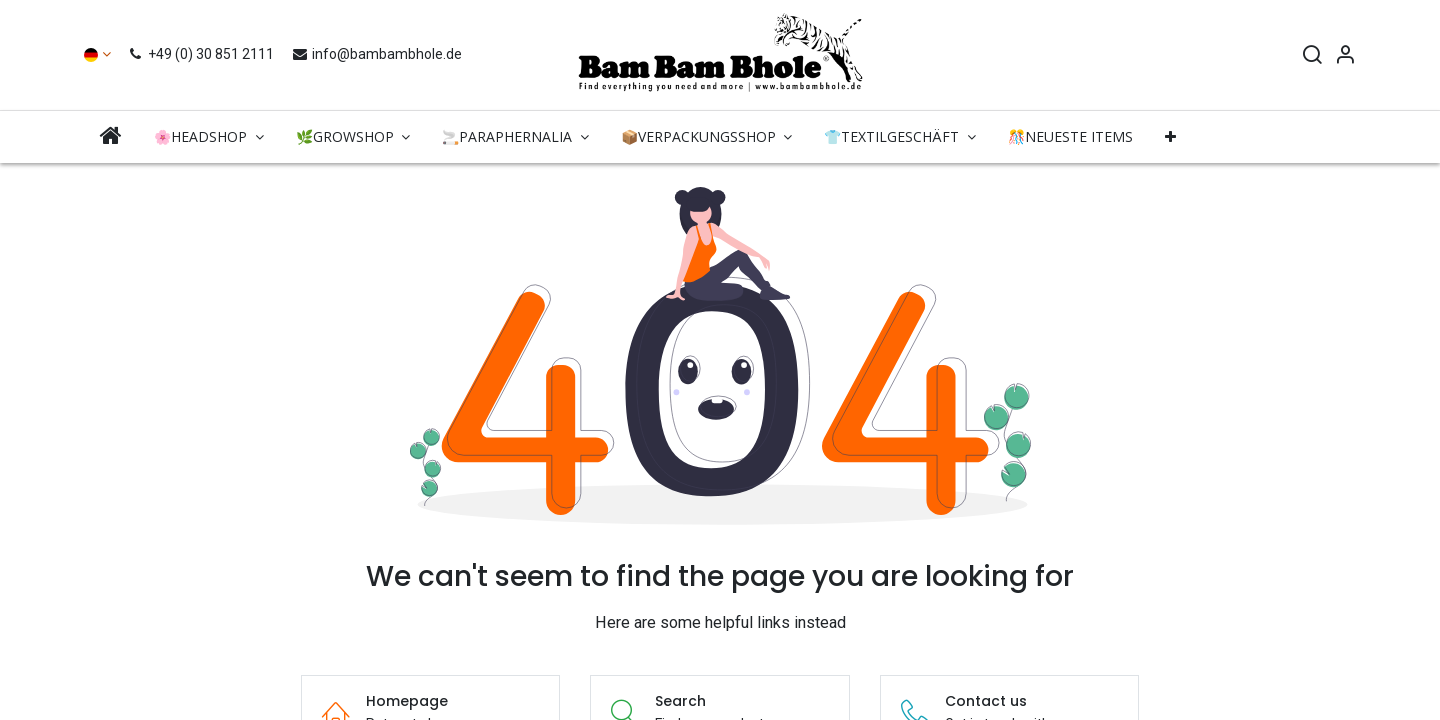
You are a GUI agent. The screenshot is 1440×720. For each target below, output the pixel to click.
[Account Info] (1345, 57)
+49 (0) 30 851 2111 (203, 54)
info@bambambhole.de (376, 54)
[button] (1170, 137)
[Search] (1312, 57)
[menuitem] (111, 136)
